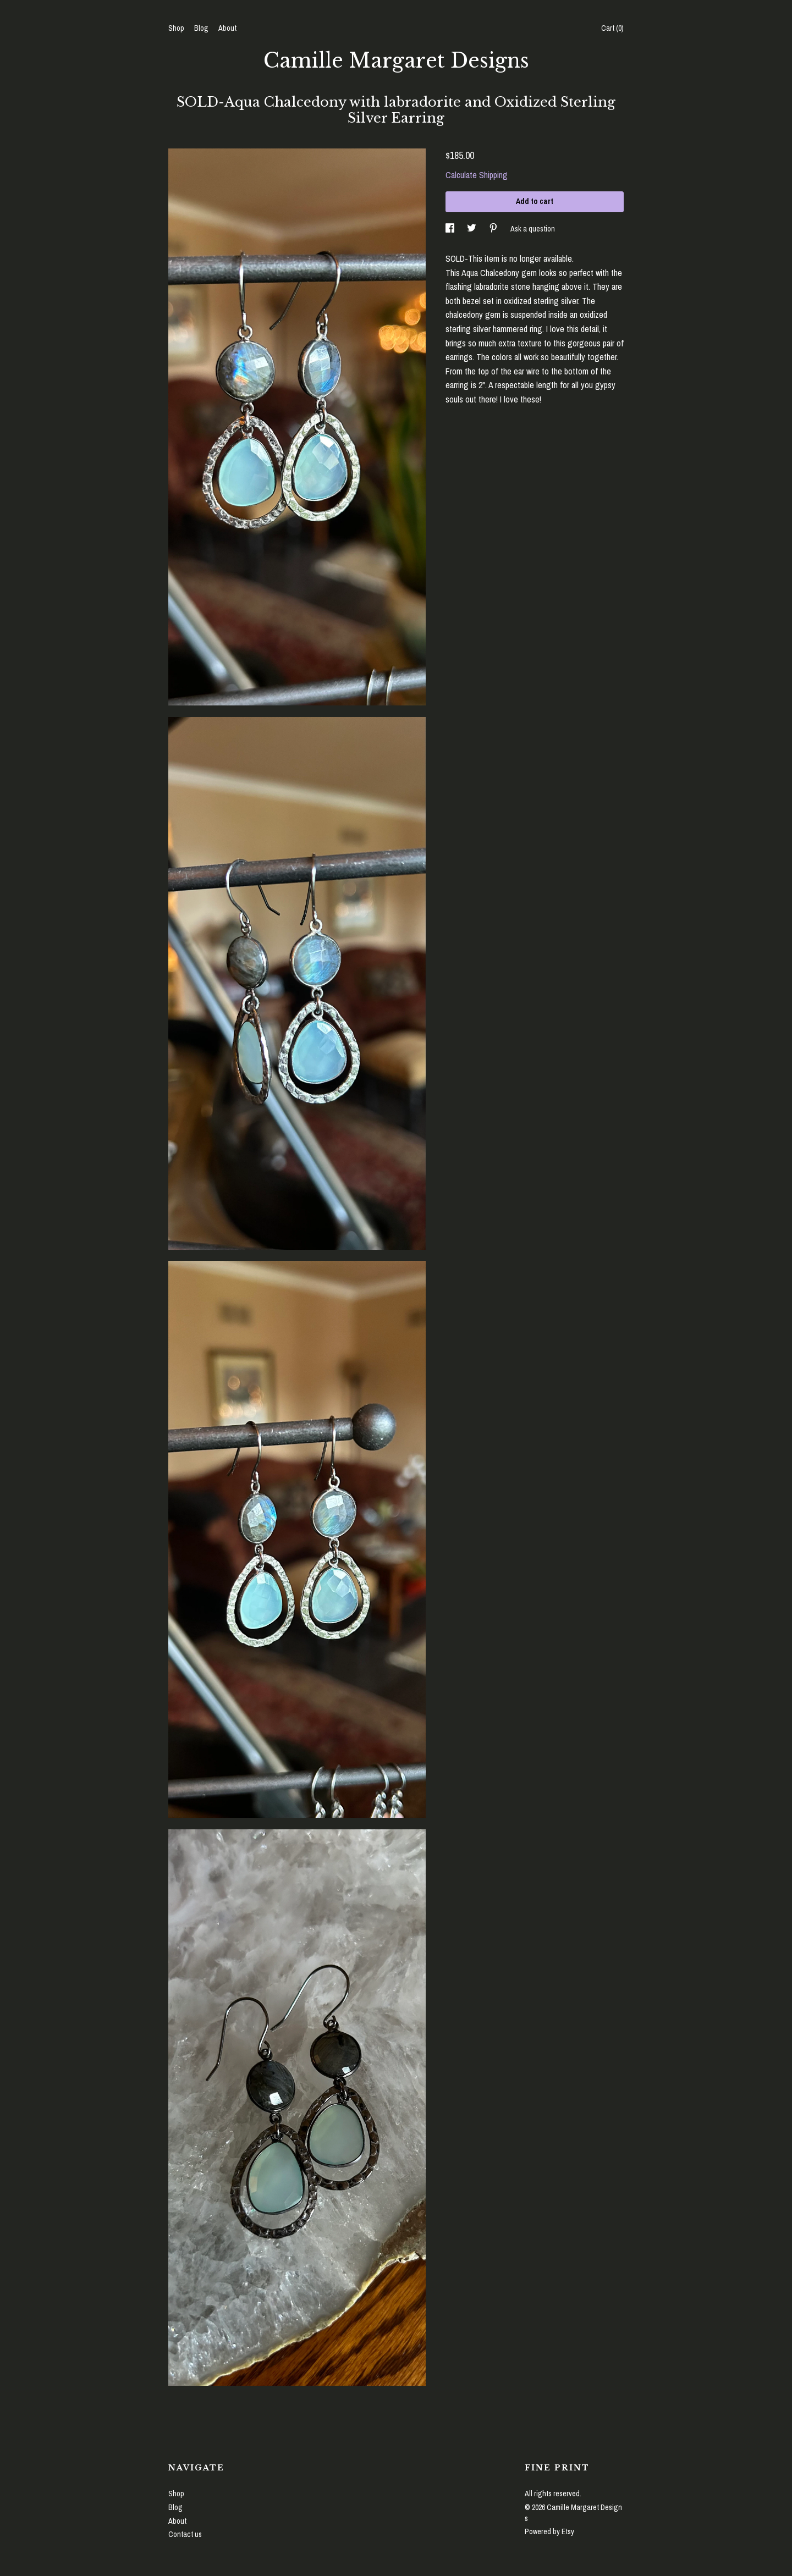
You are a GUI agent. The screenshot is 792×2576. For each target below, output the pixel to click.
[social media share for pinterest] (494, 228)
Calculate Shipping (477, 175)
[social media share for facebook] (451, 228)
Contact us (185, 2534)
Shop (176, 28)
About (227, 28)
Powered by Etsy (549, 2531)
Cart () (612, 28)
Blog (201, 28)
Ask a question (532, 228)
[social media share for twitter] (472, 228)
